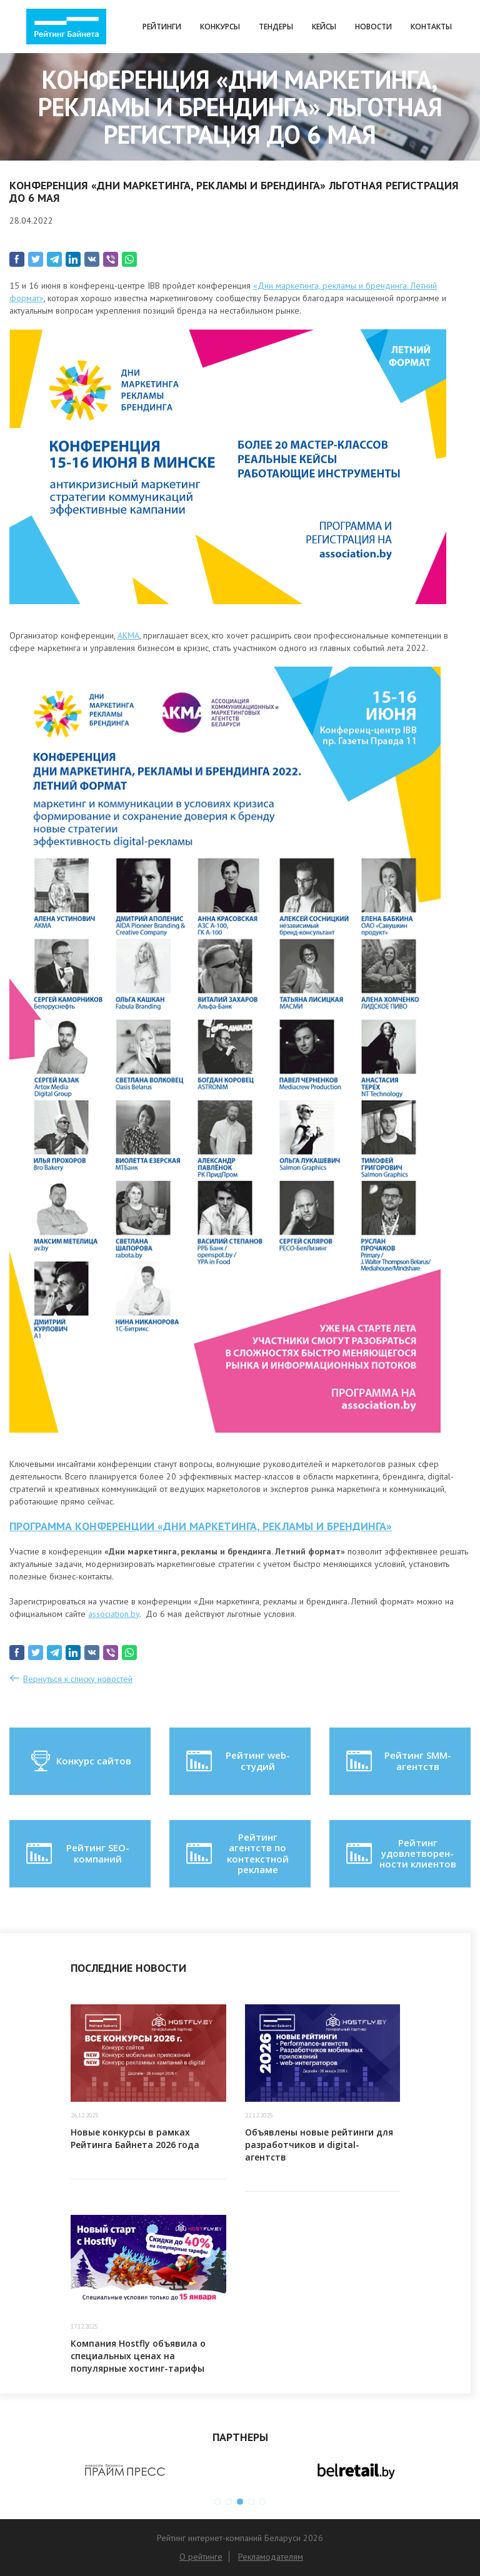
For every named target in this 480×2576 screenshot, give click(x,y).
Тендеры (276, 26)
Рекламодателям (270, 2556)
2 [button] (229, 2502)
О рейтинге (200, 2556)
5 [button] (262, 2502)
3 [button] (240, 2502)
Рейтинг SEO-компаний (76, 1853)
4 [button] (251, 2502)
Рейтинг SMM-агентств (397, 1761)
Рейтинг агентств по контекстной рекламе (236, 1853)
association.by (113, 1613)
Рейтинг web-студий (237, 1761)
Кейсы (324, 26)
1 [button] (217, 2502)
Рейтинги (161, 26)
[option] (124, 2470)
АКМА (128, 635)
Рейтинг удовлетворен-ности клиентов (400, 1853)
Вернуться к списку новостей (77, 1678)
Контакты (431, 26)
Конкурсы (220, 26)
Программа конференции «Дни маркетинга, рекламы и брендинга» (200, 1526)
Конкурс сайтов (80, 1761)
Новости (373, 26)
